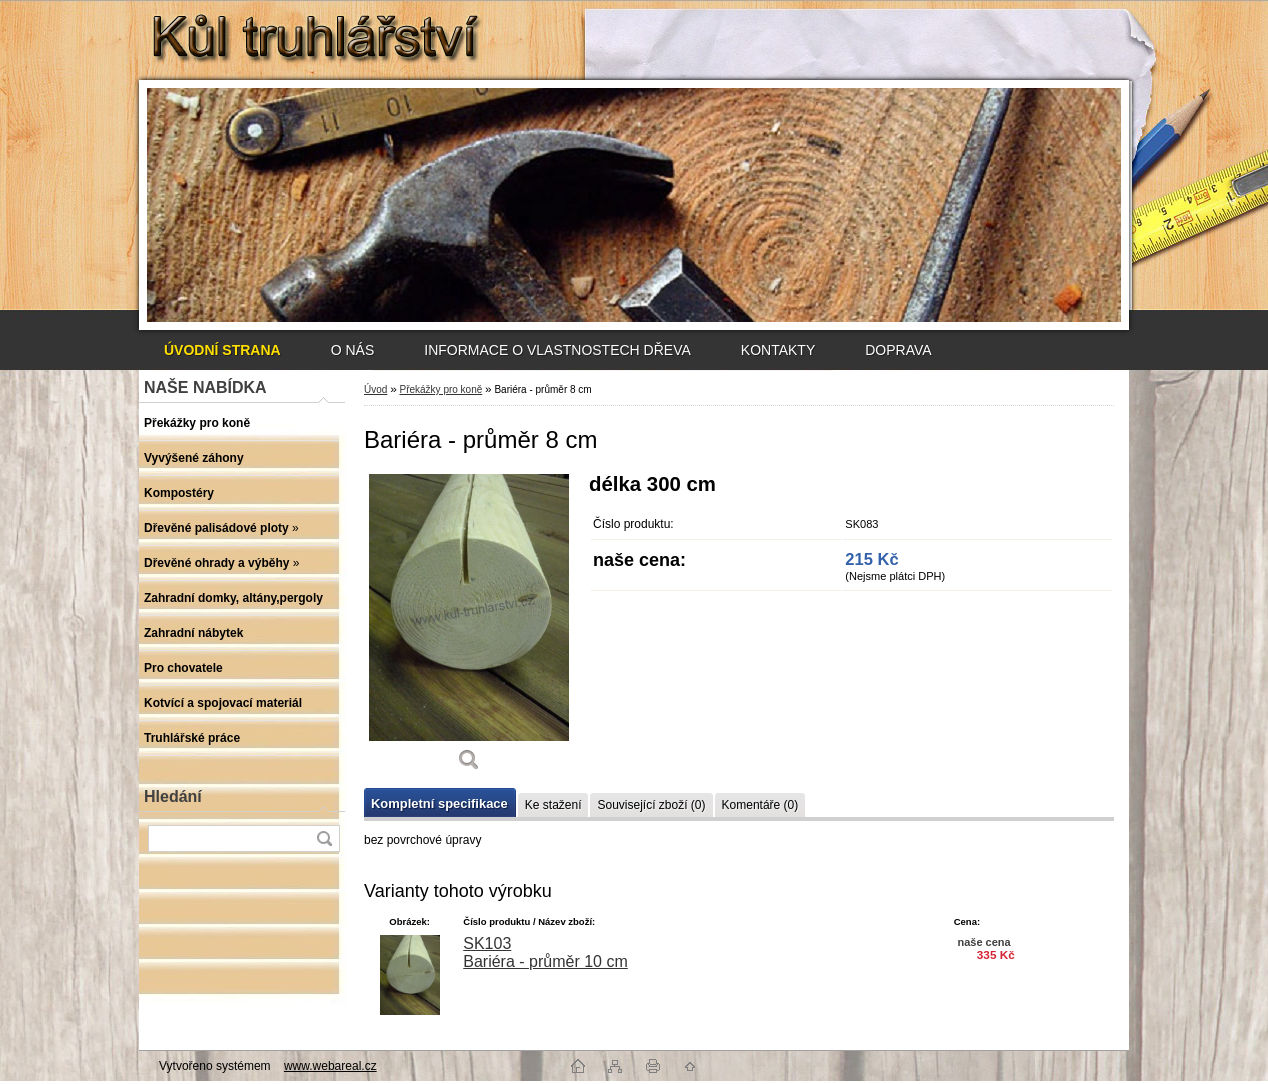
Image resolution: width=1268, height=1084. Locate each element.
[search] (324, 838)
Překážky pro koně (440, 389)
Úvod (375, 389)
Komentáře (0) (760, 805)
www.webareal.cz (330, 1066)
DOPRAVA (898, 350)
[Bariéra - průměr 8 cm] (469, 629)
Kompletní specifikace (439, 803)
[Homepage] (222, 350)
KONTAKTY (778, 350)
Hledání (173, 796)
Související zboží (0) (651, 805)
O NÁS (353, 350)
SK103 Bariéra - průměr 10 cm (545, 952)
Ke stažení (553, 805)
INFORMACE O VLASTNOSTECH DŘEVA (557, 350)
